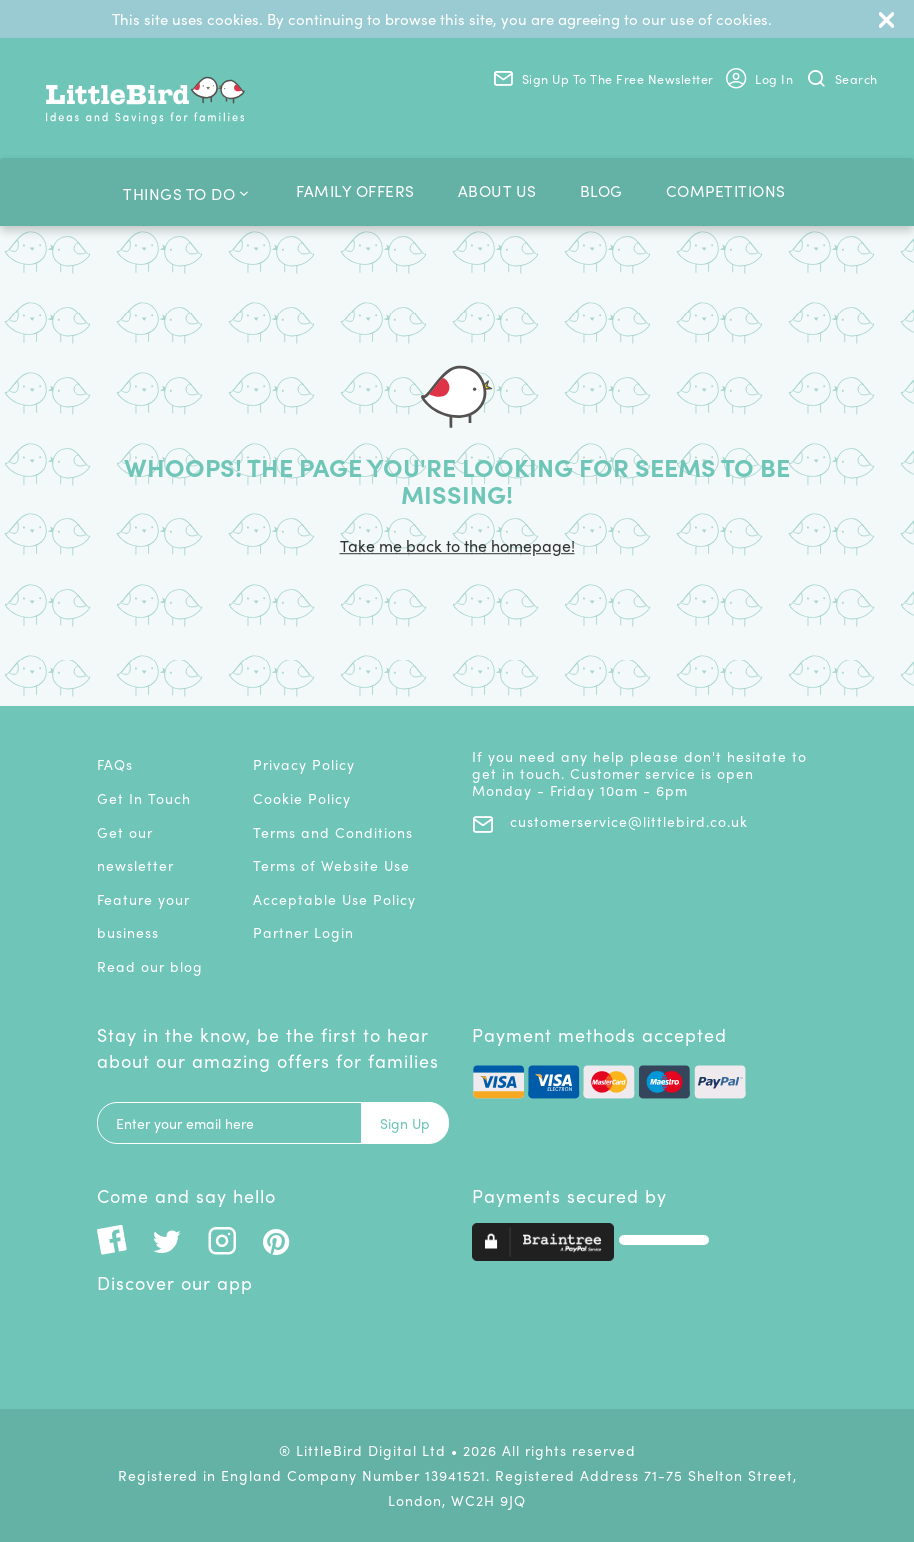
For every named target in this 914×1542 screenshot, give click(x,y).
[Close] (886, 19)
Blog (601, 190)
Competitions (726, 190)
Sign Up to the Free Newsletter (603, 78)
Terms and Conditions (333, 832)
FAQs (115, 764)
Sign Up (405, 1123)
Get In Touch (144, 798)
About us (497, 190)
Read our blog (150, 966)
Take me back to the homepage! (457, 545)
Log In (759, 80)
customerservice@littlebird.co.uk (610, 821)
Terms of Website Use (331, 865)
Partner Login (303, 932)
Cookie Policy (302, 798)
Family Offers (355, 190)
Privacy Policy (304, 764)
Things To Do (185, 190)
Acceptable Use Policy (334, 899)
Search (842, 78)
